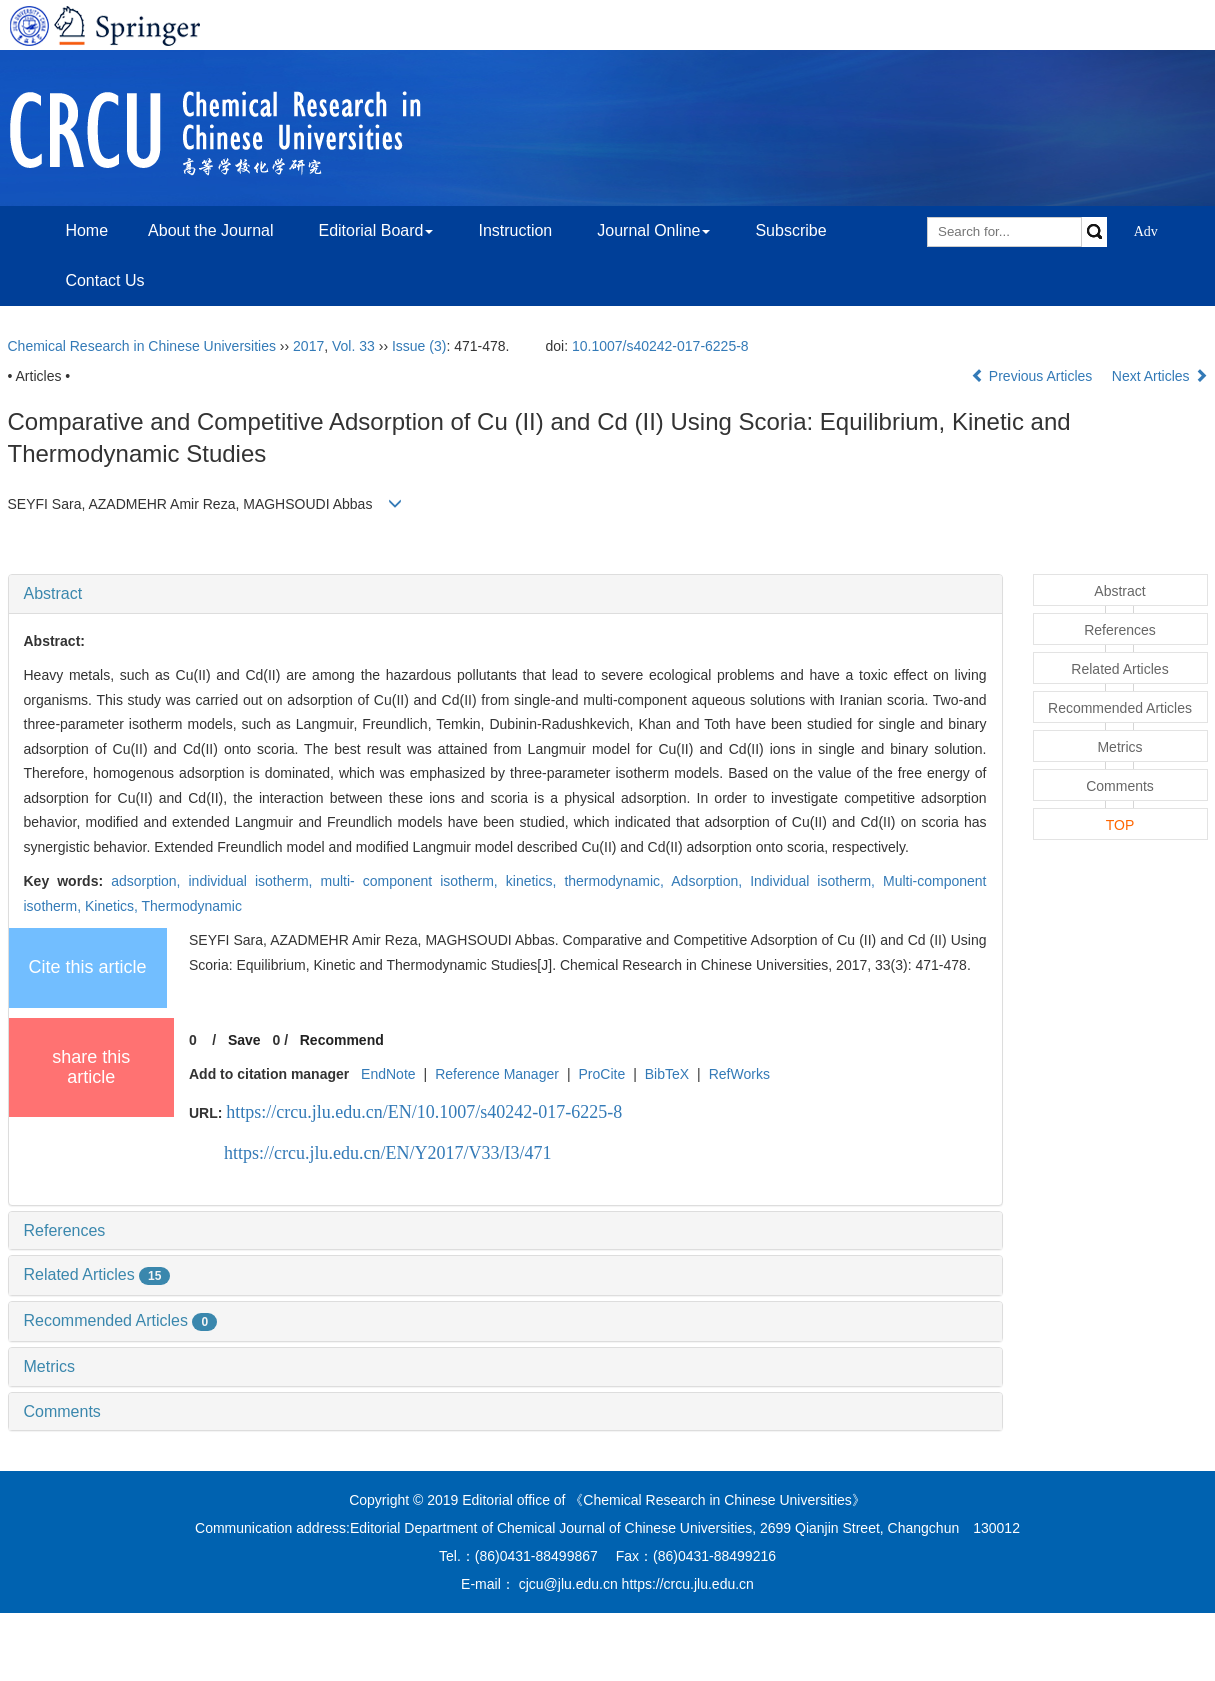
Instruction (515, 230)
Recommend (342, 1040)
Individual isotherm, (816, 881)
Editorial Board (375, 230)
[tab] (505, 594)
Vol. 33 (353, 346)
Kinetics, (113, 906)
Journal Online (653, 230)
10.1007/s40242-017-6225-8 (660, 346)
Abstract (53, 593)
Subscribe (790, 230)
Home (86, 230)
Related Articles (97, 1274)
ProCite (601, 1074)
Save (244, 1040)
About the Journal (210, 230)
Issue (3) (419, 346)
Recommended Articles (121, 1320)
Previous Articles (1033, 376)
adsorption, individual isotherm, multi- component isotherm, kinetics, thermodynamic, (391, 881)
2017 (308, 346)
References (65, 1230)
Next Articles (1160, 376)
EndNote (388, 1074)
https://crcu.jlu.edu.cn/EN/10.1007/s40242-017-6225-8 (424, 1112)
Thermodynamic (192, 906)
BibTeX (667, 1074)
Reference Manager (497, 1074)
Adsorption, (710, 881)
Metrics (50, 1366)
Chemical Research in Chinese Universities (142, 346)
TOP (1120, 825)
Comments (62, 1411)
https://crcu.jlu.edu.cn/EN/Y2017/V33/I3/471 (387, 1153)
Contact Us (104, 280)
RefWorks (739, 1074)
